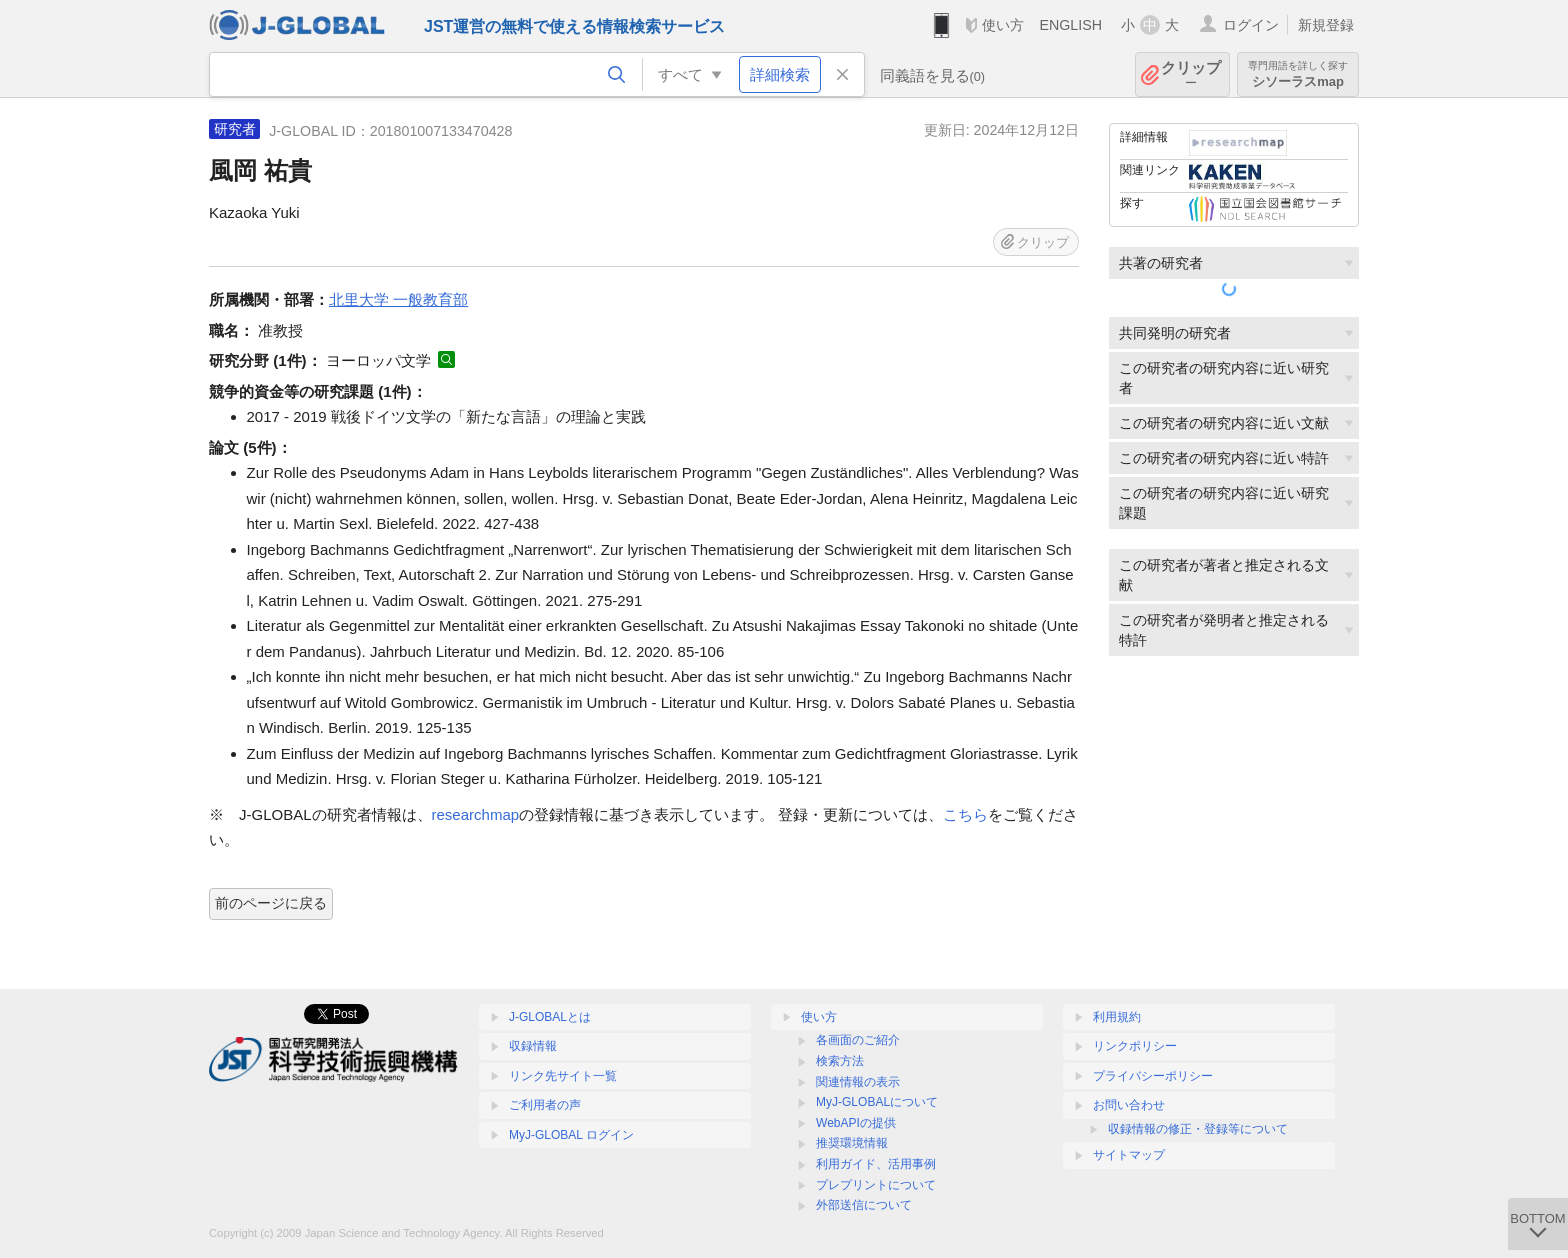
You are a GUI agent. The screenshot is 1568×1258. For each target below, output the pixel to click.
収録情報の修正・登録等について (1198, 1129)
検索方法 (840, 1061)
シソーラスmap (1298, 74)
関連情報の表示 (858, 1082)
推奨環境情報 (852, 1143)
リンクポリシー (1135, 1046)
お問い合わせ (1129, 1105)
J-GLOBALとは (550, 1017)
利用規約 (1117, 1017)
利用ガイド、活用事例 (876, 1164)
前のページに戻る (271, 903)
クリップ (1191, 74)
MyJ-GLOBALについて (877, 1102)
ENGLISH (1070, 25)
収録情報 (533, 1046)
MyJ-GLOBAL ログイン (571, 1135)
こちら (965, 814)
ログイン (1251, 25)
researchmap (476, 814)
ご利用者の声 (545, 1105)
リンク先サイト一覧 (563, 1076)
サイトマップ (1129, 1155)
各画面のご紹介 (858, 1040)
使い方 (1003, 25)
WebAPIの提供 (856, 1123)
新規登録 (1326, 25)
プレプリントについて (876, 1185)
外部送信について (864, 1205)
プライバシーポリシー (1153, 1076)
